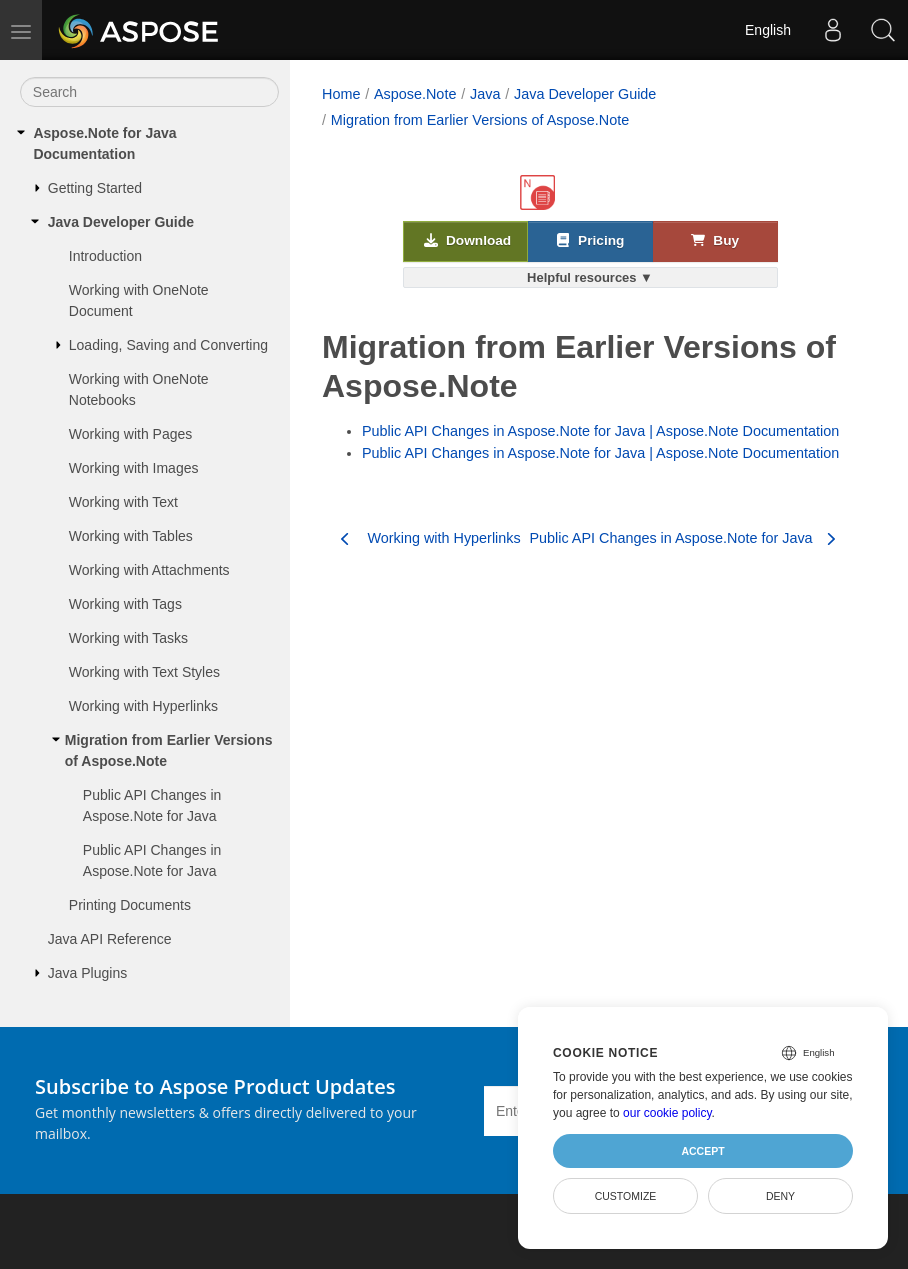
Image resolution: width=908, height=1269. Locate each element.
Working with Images (134, 468)
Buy (715, 240)
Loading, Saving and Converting (168, 345)
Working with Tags (125, 604)
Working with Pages (130, 434)
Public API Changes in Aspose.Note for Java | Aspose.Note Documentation (600, 431)
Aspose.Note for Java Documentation (104, 143)
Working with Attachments (149, 570)
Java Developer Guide (121, 222)
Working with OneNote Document (139, 300)
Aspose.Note (415, 94)
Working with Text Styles (144, 672)
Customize (626, 1196)
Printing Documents (130, 905)
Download (468, 240)
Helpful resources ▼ (590, 277)
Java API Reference (110, 939)
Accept (702, 1151)
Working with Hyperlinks (143, 706)
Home (341, 94)
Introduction (105, 256)
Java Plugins (87, 973)
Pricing (590, 240)
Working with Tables (131, 536)
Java (485, 94)
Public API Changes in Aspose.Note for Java (152, 805)
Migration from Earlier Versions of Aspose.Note (169, 750)
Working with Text (123, 502)
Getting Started (95, 188)
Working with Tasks (128, 638)
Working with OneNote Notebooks (139, 389)
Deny (780, 1196)
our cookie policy (667, 1113)
